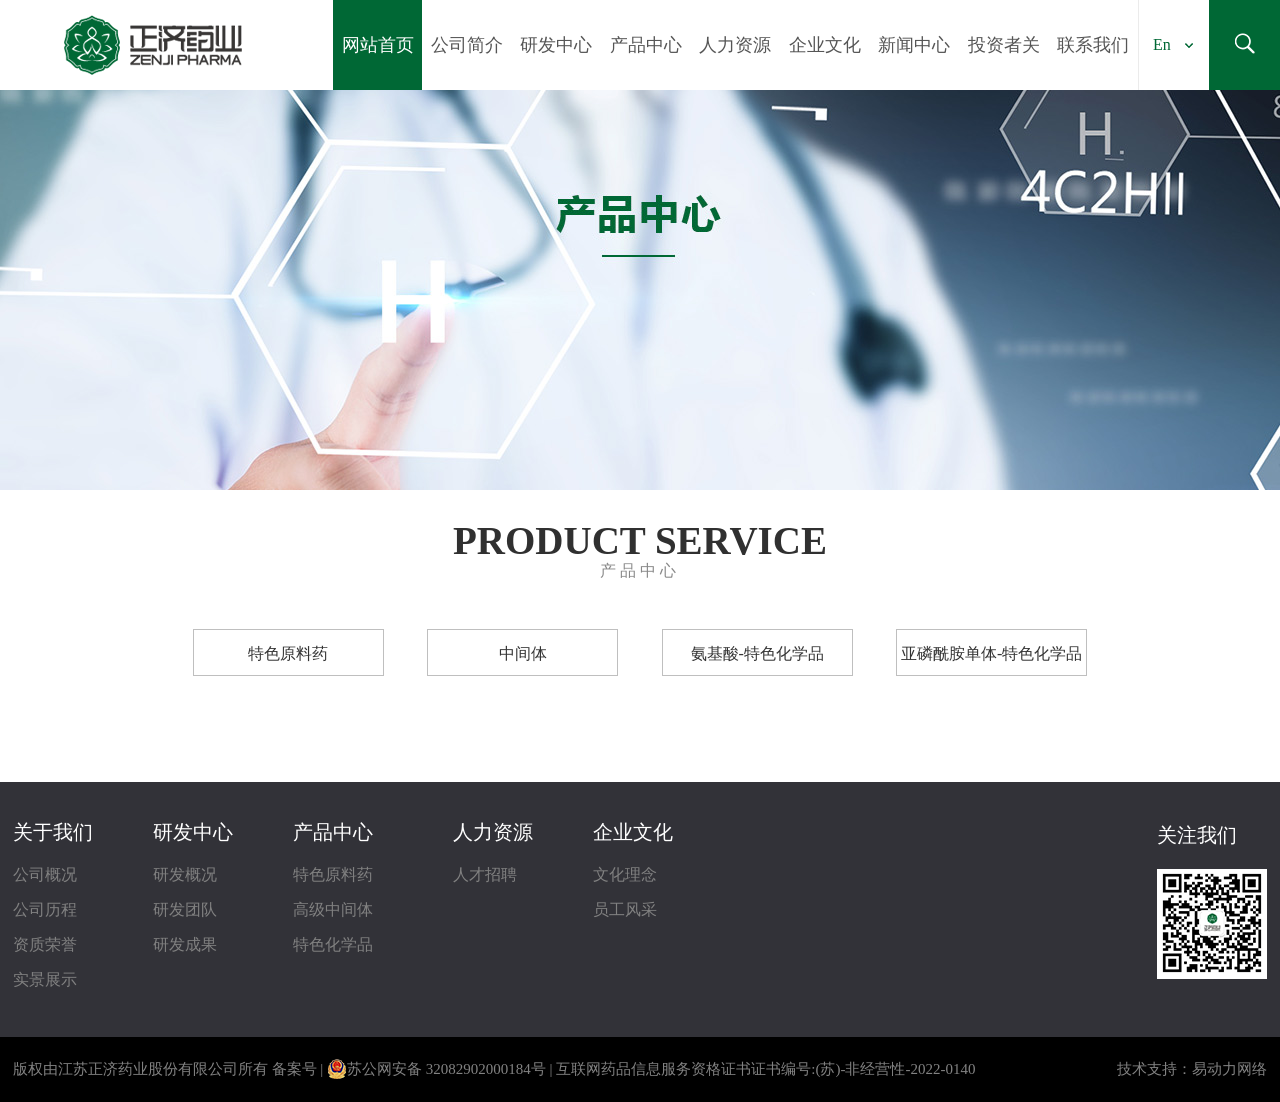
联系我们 (1093, 45)
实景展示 (45, 979)
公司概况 (45, 874)
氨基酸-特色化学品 (757, 653)
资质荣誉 (45, 944)
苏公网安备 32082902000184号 (436, 1069)
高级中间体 (333, 909)
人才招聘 (485, 874)
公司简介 (467, 45)
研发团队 (185, 909)
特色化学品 (333, 944)
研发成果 (185, 944)
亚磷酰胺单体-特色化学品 (991, 653)
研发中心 (556, 45)
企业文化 (825, 45)
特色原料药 (288, 653)
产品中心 (646, 45)
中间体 (523, 653)
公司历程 (45, 909)
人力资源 (735, 45)
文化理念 (625, 874)
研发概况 (185, 874)
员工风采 (625, 909)
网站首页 (378, 45)
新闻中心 (914, 45)
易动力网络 (1229, 1069)
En (1162, 44)
